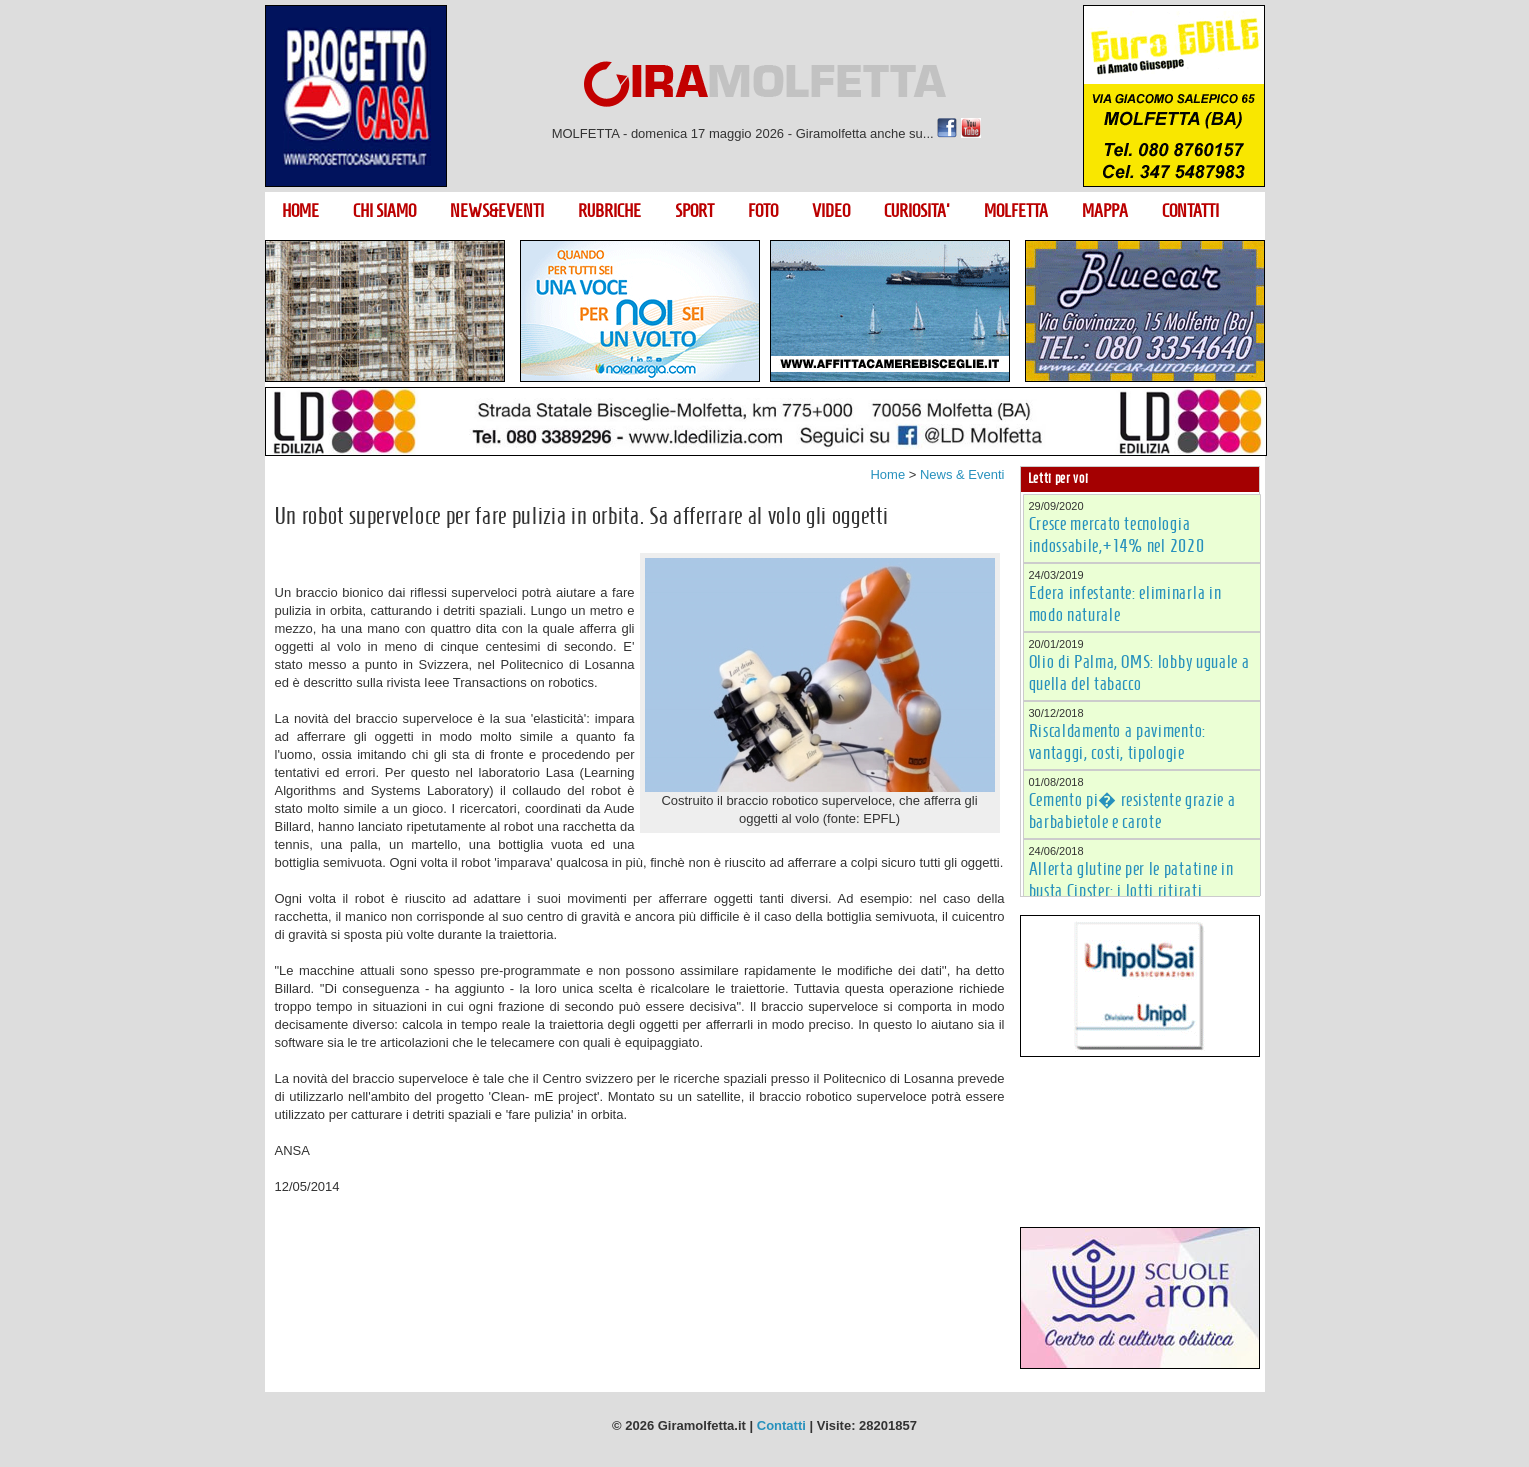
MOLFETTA (1016, 211)
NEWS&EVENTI (497, 211)
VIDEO (831, 211)
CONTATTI (1190, 211)
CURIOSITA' (917, 211)
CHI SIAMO (384, 211)
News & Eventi (962, 474)
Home (887, 474)
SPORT (694, 211)
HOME (300, 211)
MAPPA (1105, 211)
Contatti (781, 1425)
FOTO (763, 211)
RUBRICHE (609, 211)
